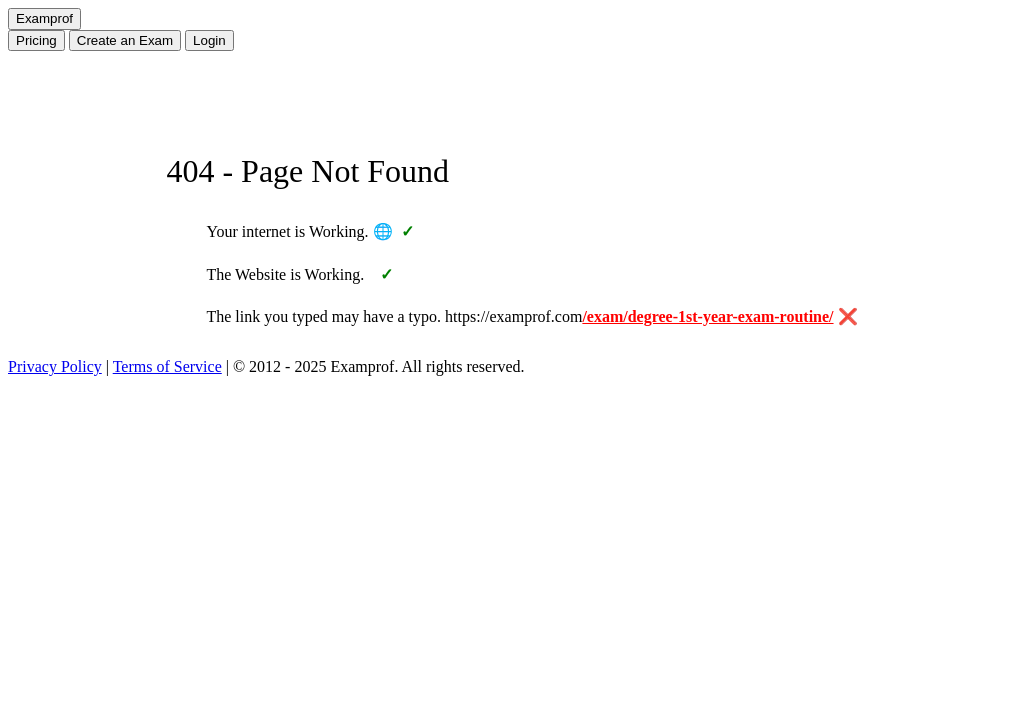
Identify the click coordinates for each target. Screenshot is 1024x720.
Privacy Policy (55, 366)
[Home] (44, 19)
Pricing (36, 40)
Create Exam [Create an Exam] (125, 40)
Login (209, 40)
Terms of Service (167, 366)
